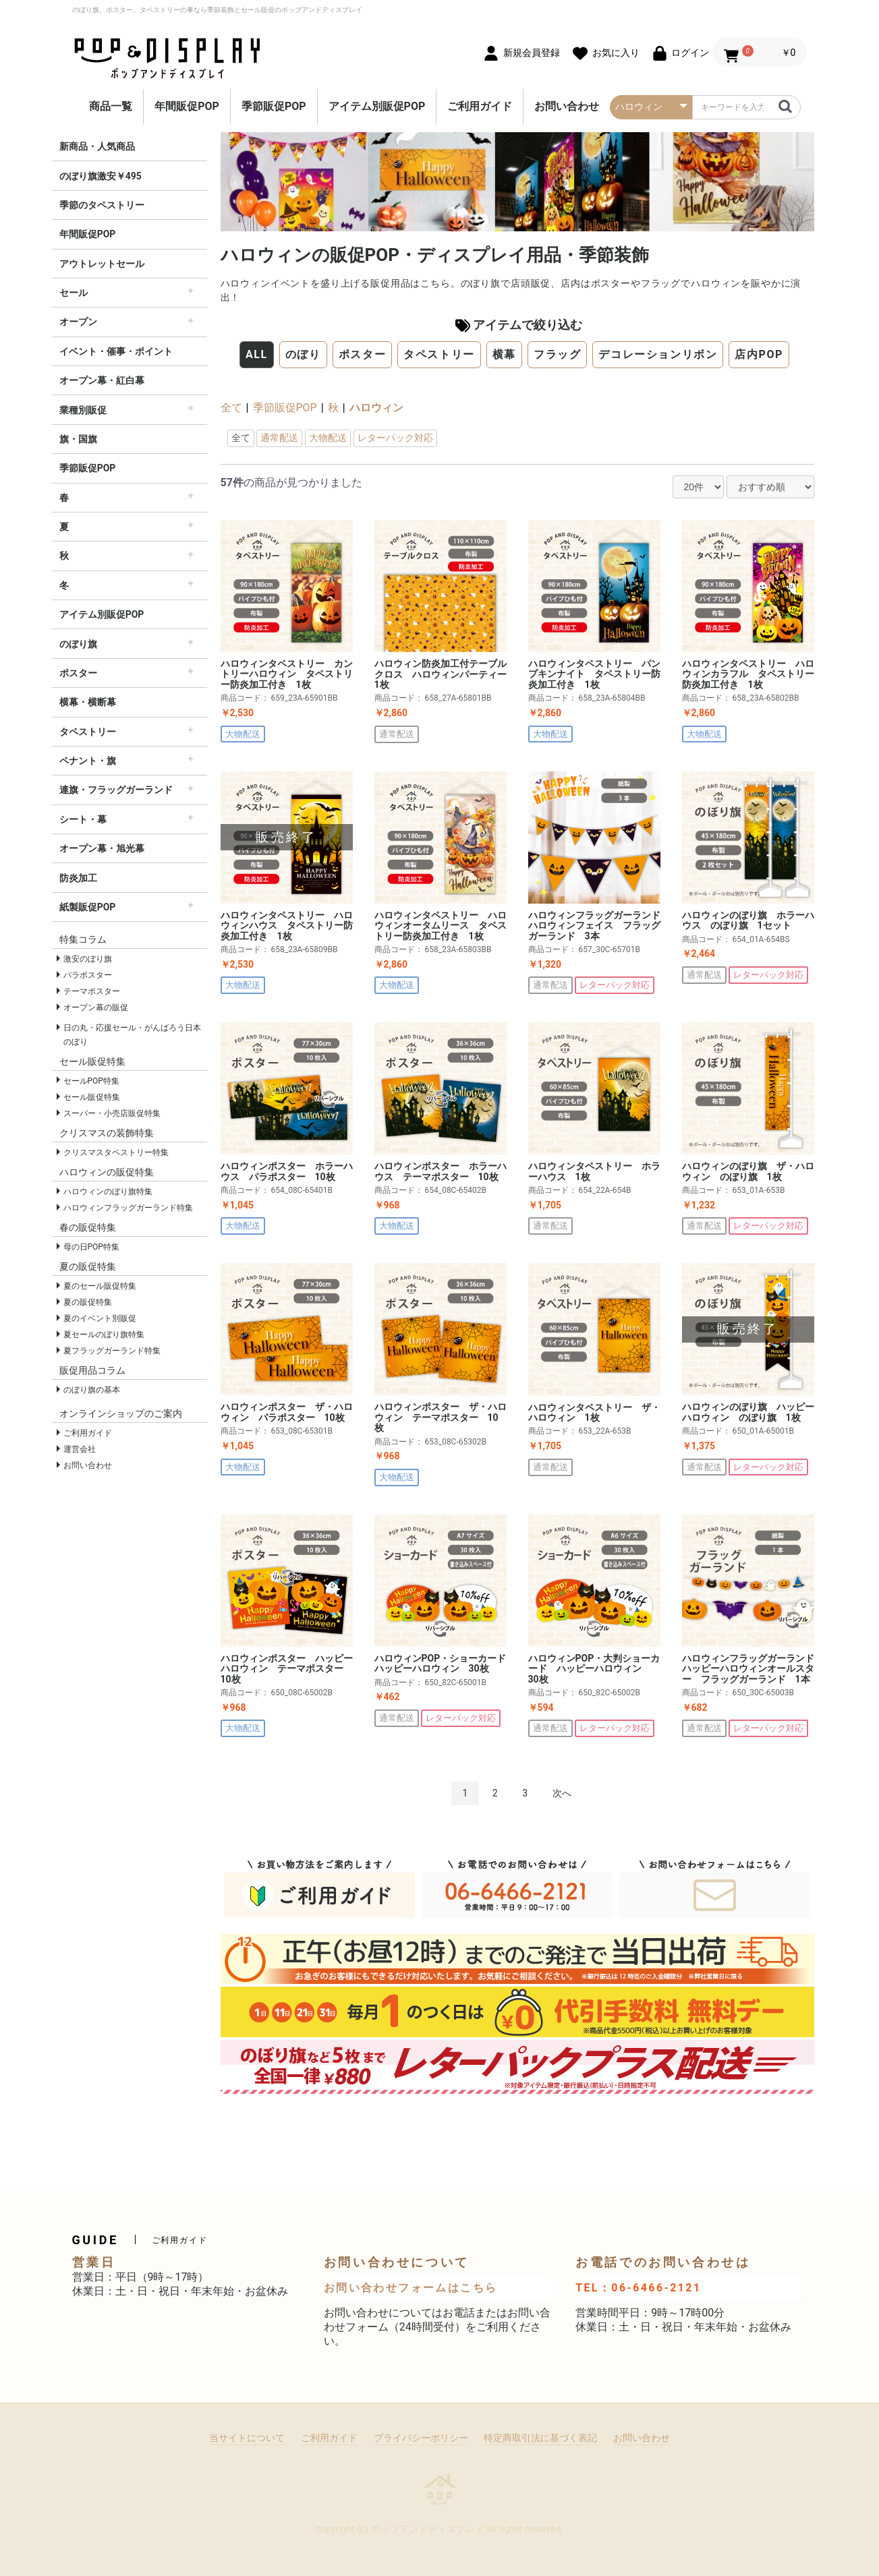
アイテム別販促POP (377, 106)
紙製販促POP (87, 907)
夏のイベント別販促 (99, 1318)
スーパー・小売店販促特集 (112, 1113)
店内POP (759, 354)
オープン (78, 321)
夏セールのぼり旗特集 (103, 1334)
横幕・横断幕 (87, 702)
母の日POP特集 (91, 1247)
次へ (561, 1793)
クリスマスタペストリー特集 (116, 1152)
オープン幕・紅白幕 (101, 380)
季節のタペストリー (101, 205)
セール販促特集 (91, 1097)
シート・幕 (83, 819)
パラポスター (87, 975)
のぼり (303, 354)
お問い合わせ (566, 106)
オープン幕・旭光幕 (101, 848)
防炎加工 (78, 878)
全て (231, 407)
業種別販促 (83, 410)
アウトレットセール (101, 263)
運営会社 (79, 1449)
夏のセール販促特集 (99, 1286)
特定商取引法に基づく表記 (540, 2437)
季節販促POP (274, 106)
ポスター (78, 673)
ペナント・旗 (87, 760)
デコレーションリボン (657, 354)
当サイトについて (247, 2437)
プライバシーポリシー (421, 2437)
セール (73, 292)
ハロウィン (376, 407)
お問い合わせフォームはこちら (411, 2287)
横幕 (504, 354)
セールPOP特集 (91, 1081)
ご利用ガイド (479, 106)
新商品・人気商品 (97, 146)
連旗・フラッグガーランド (116, 789)
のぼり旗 (78, 644)
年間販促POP (186, 106)
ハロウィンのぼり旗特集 (107, 1191)
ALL (257, 354)
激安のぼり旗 (87, 959)
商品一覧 (110, 106)
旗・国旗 (78, 439)
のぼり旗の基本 (91, 1390)
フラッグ (557, 354)
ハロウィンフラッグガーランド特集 (128, 1207)
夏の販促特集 (87, 1302)
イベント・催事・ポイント (116, 351)
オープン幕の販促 (95, 1007)
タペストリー (87, 731)
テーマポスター (91, 991)
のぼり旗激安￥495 (100, 176)
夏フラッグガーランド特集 (112, 1350)
